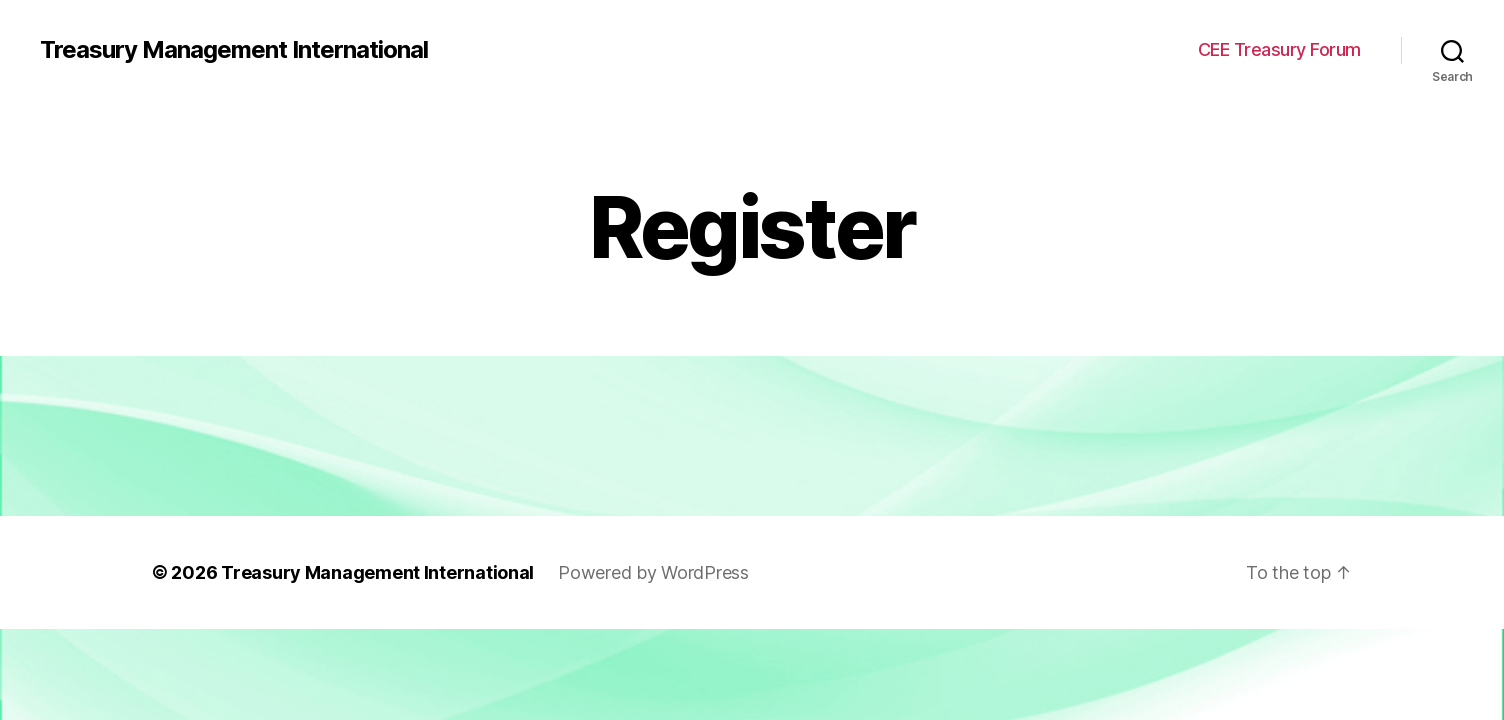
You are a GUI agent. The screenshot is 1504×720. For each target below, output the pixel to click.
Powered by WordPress (653, 572)
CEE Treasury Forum (1279, 49)
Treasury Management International (234, 50)
